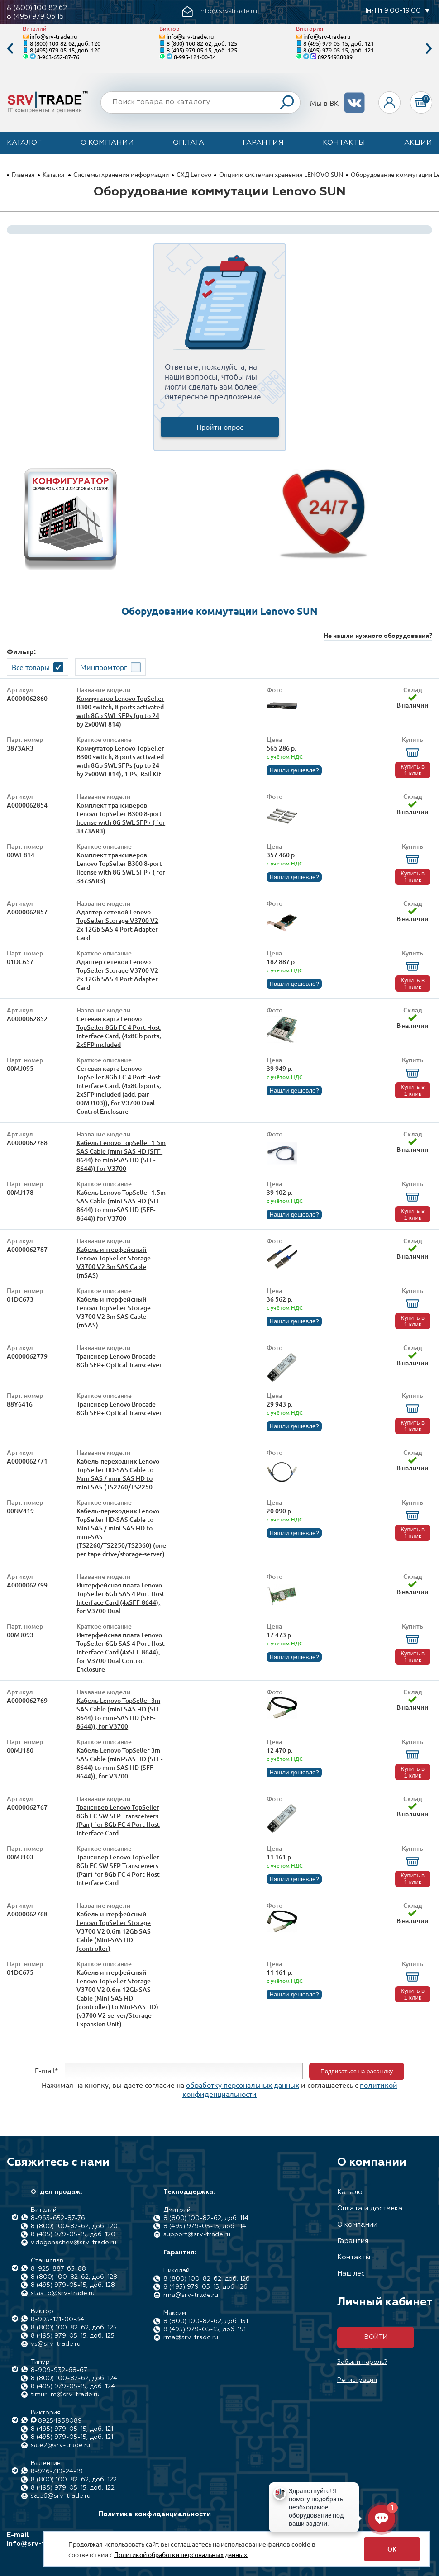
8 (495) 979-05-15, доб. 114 (204, 2226)
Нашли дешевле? (294, 770)
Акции (418, 143)
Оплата (188, 143)
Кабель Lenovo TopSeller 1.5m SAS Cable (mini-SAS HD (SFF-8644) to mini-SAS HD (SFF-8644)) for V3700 (121, 1155)
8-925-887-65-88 (58, 2269)
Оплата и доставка (370, 2208)
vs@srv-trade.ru (56, 2344)
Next (429, 48)
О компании (107, 143)
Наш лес (351, 2273)
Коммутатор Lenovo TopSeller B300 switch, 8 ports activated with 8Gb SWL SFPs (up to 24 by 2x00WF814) (120, 711)
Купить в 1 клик (413, 770)
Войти (375, 2337)
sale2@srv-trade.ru (60, 2445)
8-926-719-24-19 (57, 2471)
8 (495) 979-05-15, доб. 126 (205, 2287)
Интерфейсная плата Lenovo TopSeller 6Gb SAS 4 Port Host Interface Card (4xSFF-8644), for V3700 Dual (120, 1598)
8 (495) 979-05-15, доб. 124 (73, 2386)
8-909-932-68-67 (59, 2370)
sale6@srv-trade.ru (61, 2496)
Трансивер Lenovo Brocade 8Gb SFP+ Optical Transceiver (119, 1360)
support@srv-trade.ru (196, 2234)
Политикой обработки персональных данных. (181, 2554)
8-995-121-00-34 (195, 56)
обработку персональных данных (242, 2084)
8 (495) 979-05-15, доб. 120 (65, 50)
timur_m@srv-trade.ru (65, 2394)
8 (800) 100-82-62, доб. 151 (205, 2321)
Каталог (24, 143)
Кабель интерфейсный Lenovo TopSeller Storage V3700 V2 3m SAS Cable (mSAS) (113, 1262)
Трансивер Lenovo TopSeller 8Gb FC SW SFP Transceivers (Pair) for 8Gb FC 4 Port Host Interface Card (118, 1820)
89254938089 (335, 56)
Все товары (31, 666)
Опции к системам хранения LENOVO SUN (281, 174)
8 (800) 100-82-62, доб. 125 (202, 43)
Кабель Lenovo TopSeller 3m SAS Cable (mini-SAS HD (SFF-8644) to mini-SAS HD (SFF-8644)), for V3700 (119, 1713)
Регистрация (357, 2380)
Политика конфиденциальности (154, 2514)
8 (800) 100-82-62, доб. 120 (65, 43)
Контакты (344, 143)
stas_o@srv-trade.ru (63, 2293)
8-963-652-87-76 (58, 56)
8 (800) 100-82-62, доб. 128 (74, 2277)
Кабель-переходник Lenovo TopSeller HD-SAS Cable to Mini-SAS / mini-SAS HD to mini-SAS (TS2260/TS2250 (117, 1474)
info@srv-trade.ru (53, 36)
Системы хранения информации (121, 174)
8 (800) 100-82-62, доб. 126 (206, 2279)
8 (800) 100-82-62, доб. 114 (205, 2218)
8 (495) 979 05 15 (35, 16)
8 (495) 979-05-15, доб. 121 (338, 43)
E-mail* (46, 2070)
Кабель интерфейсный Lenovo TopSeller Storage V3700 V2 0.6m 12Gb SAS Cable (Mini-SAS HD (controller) (113, 1931)
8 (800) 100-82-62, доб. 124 (74, 2378)
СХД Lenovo (194, 174)
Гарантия (263, 143)
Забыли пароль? (362, 2362)
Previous (10, 48)
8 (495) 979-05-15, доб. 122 (73, 2488)
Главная (23, 174)
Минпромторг (103, 666)
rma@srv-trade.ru (190, 2295)
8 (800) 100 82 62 (37, 8)
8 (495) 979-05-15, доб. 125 (202, 50)
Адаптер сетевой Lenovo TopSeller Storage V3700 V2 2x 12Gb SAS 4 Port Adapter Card (117, 925)
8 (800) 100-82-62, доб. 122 (74, 2479)
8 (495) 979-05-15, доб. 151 (204, 2329)
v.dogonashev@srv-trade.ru (73, 2242)
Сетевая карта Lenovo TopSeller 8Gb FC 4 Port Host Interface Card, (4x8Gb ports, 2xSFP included (118, 1031)
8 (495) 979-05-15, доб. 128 (73, 2285)
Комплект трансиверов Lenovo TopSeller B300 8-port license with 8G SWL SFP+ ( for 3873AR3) (120, 818)
